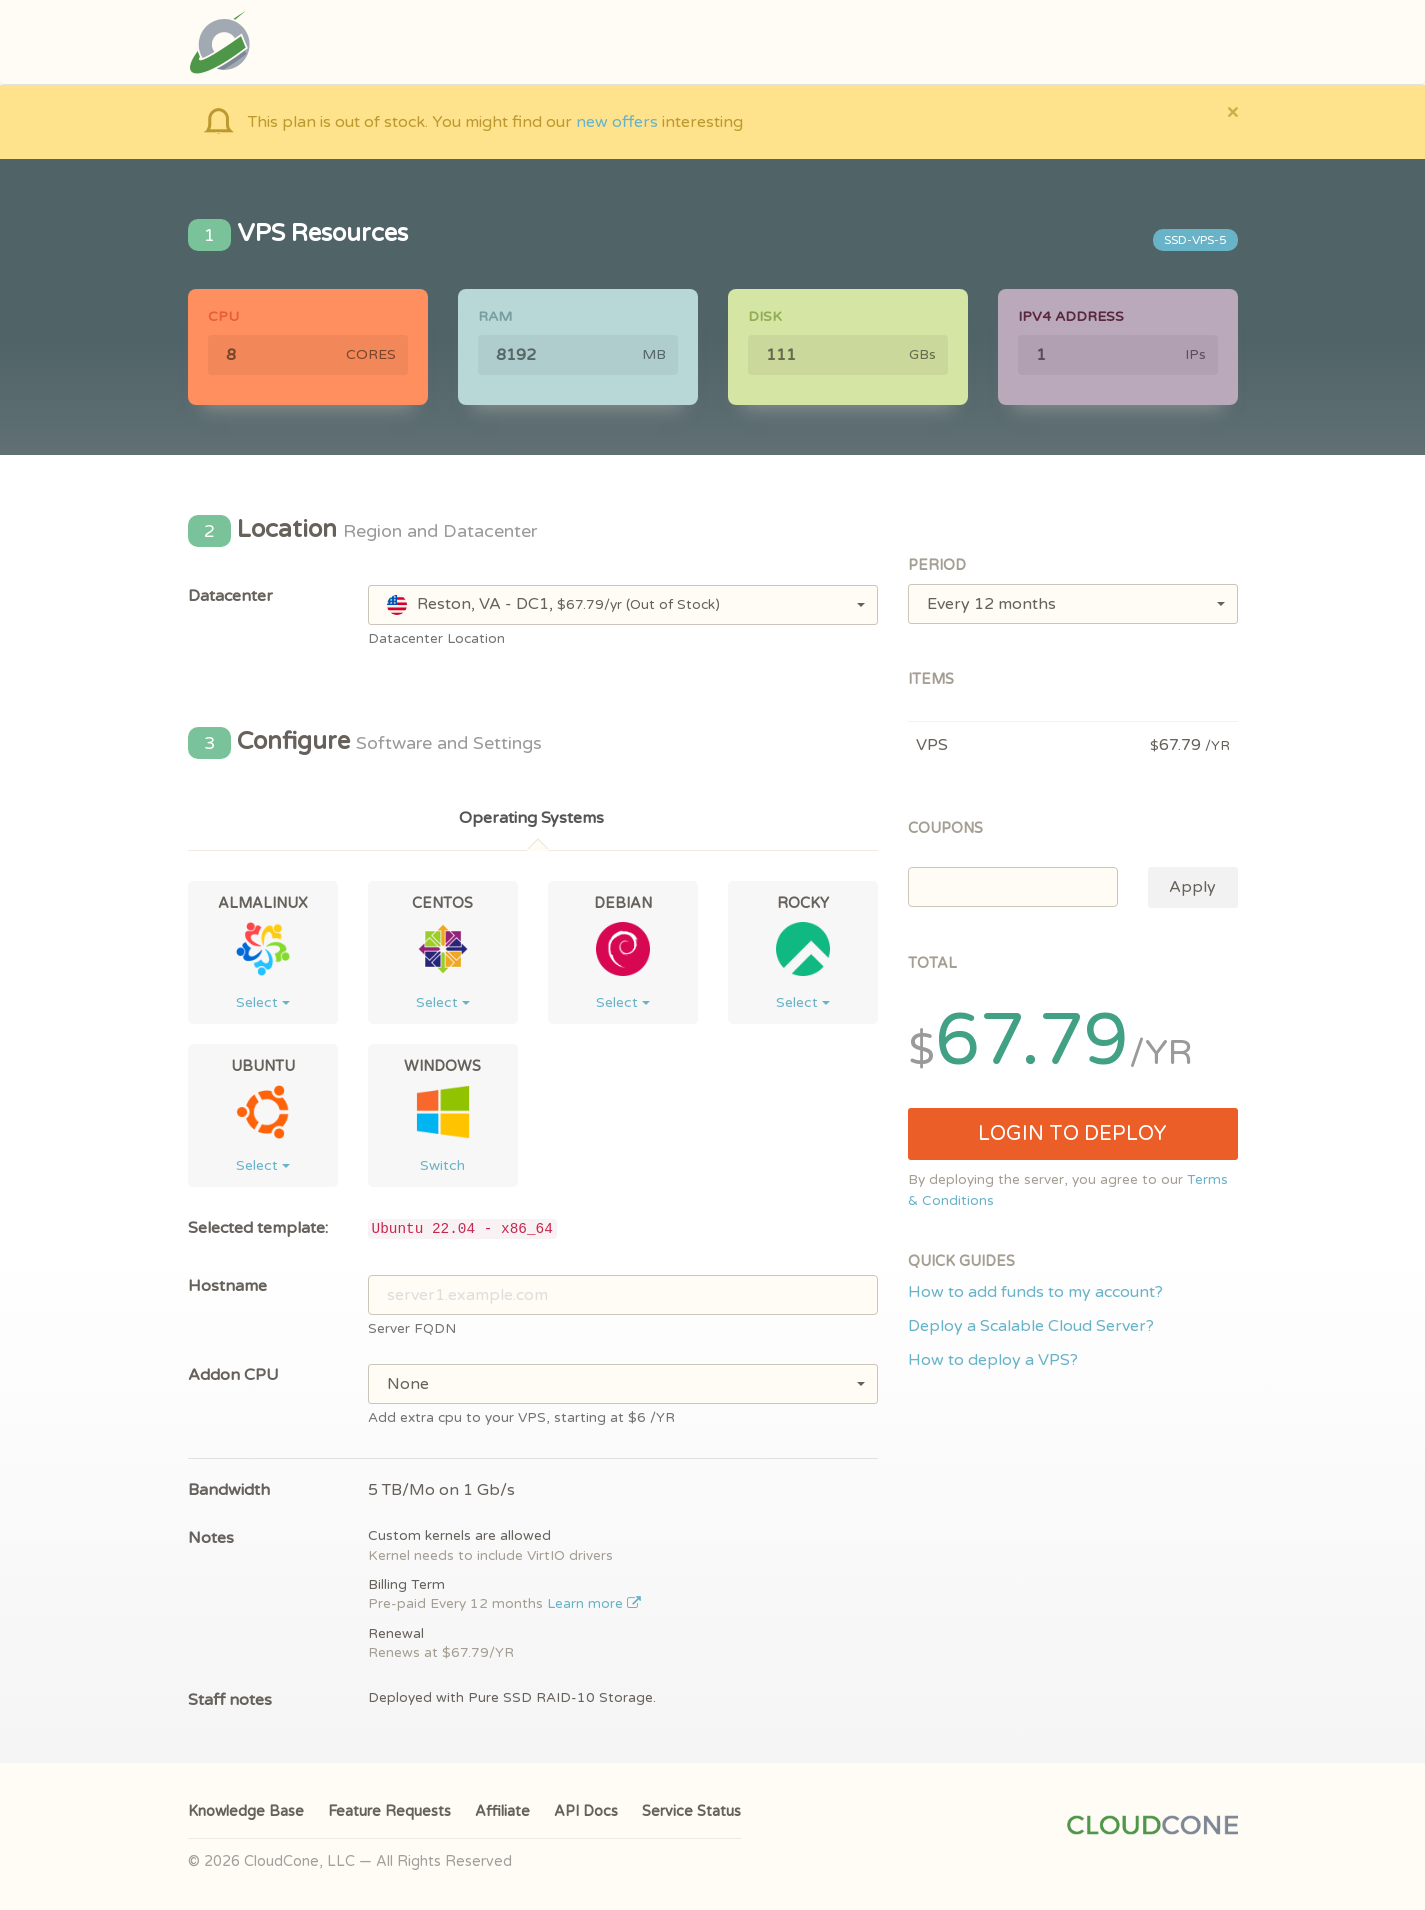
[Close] (1232, 111)
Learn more (594, 1604)
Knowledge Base (246, 1811)
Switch (442, 1165)
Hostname (227, 1286)
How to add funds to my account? (1035, 1292)
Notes (211, 1538)
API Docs (586, 1811)
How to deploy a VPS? (993, 1360)
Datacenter (230, 596)
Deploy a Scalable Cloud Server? (1031, 1326)
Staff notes (230, 1700)
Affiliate (502, 1811)
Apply (1192, 887)
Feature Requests (389, 1811)
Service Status (691, 1811)
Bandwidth (229, 1490)
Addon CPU (233, 1375)
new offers (617, 122)
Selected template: (258, 1228)
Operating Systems (531, 818)
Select (263, 1002)
